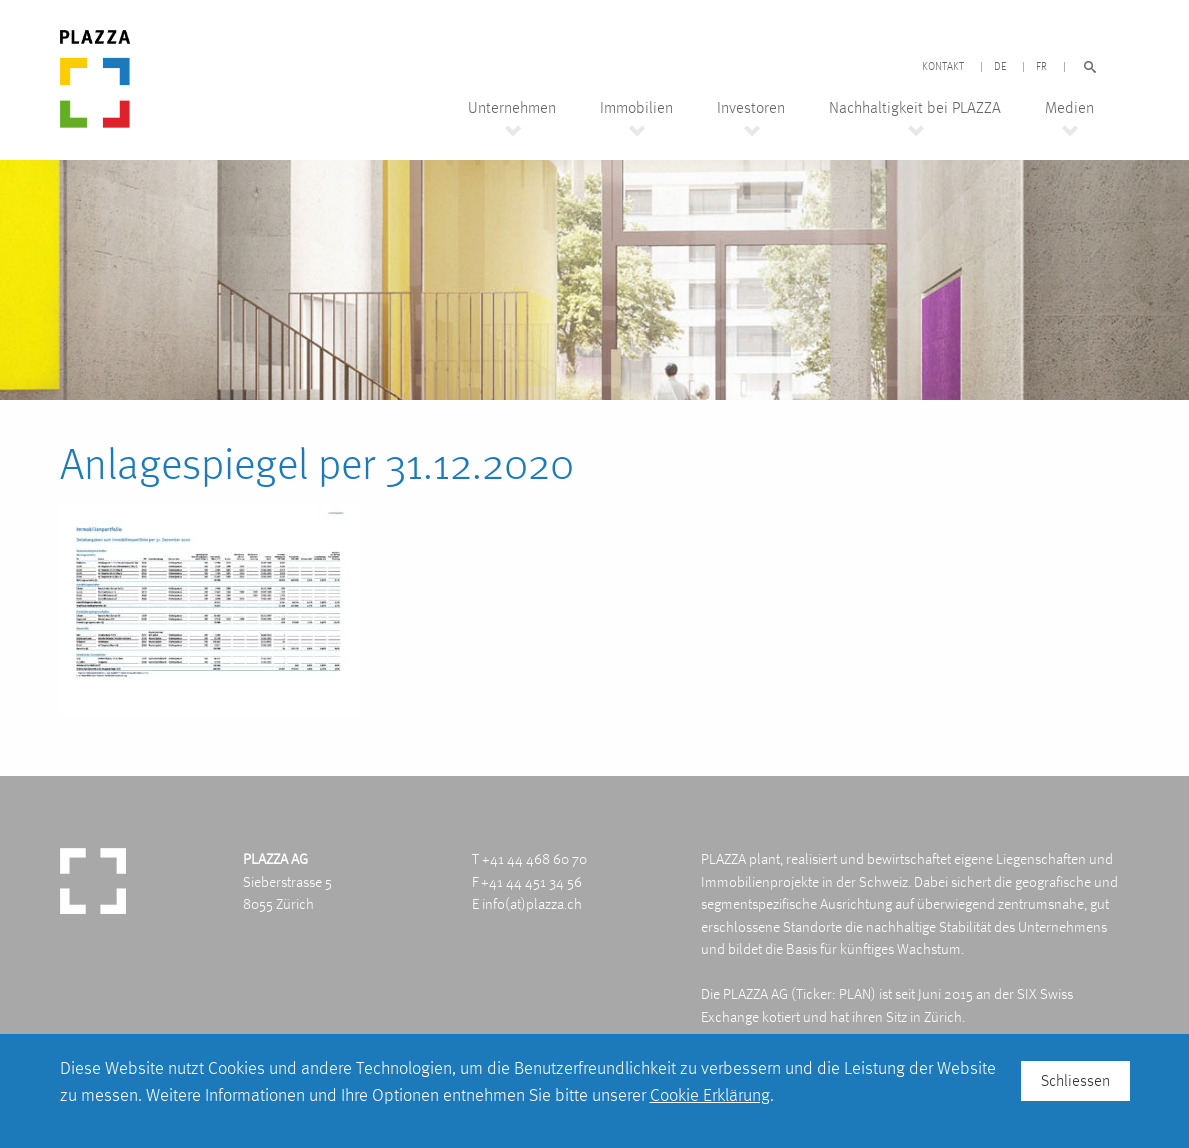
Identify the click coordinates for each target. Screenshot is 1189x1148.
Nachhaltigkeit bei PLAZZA (915, 108)
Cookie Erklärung (710, 1094)
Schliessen (1075, 1080)
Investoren (751, 108)
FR (1041, 67)
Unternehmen (512, 108)
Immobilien (636, 108)
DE (1000, 67)
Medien (1069, 108)
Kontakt (943, 67)
